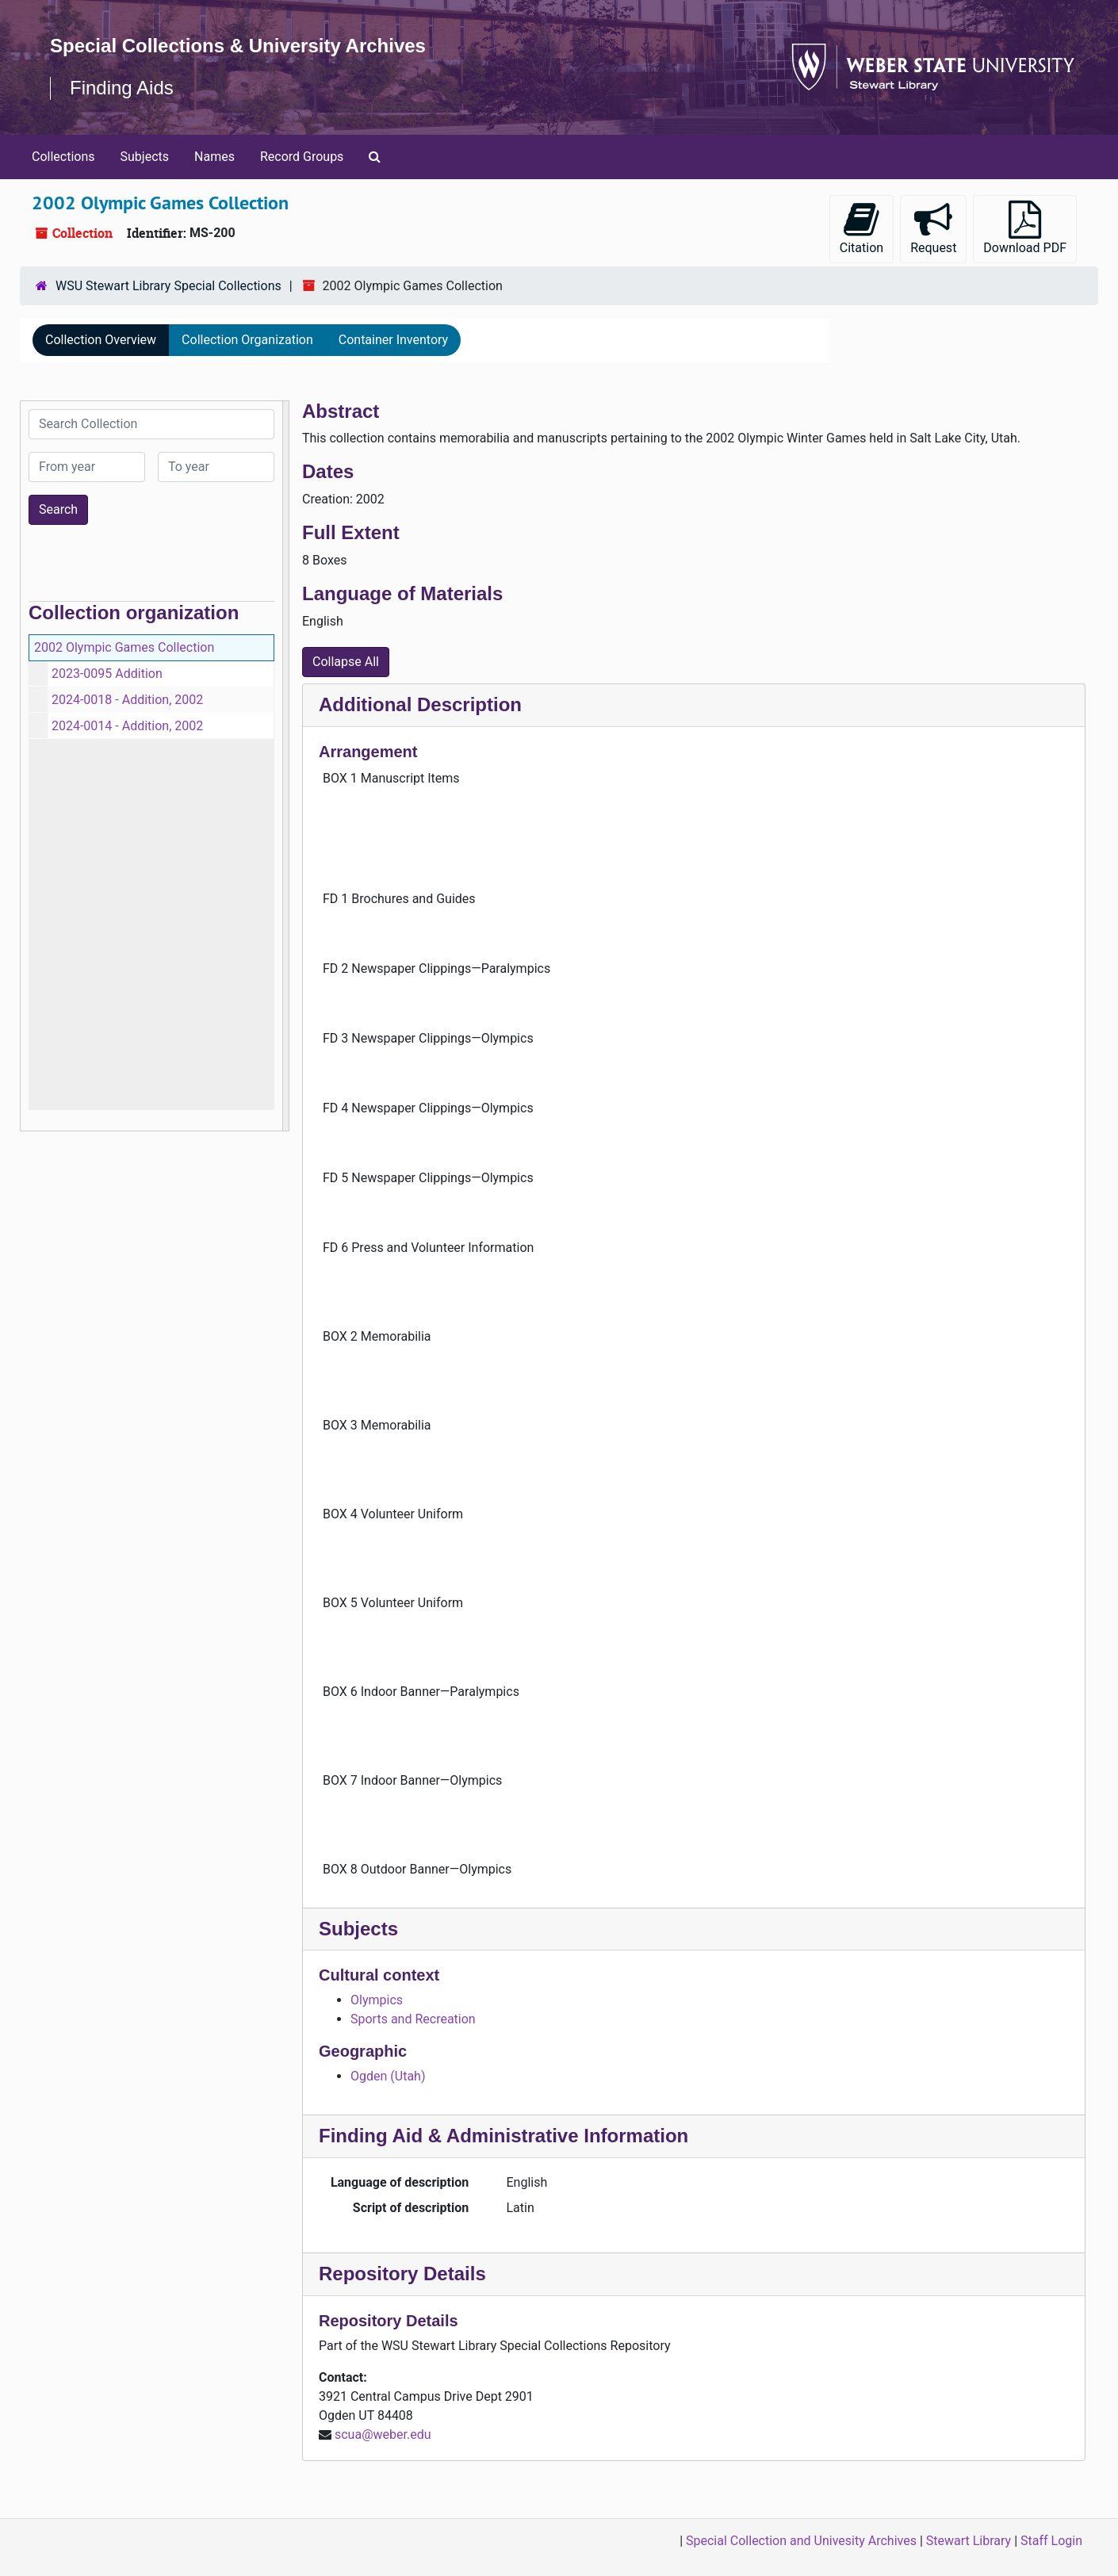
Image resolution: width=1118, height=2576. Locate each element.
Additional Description (420, 704)
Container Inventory (393, 339)
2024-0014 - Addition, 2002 (127, 725)
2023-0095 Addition (107, 673)
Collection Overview (100, 339)
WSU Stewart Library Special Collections (168, 285)
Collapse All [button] (345, 661)
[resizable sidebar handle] (285, 766)
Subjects (145, 156)
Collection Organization (247, 339)
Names (214, 156)
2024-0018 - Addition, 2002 (127, 699)
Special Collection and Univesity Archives (801, 2540)
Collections (63, 156)
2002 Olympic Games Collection (124, 647)
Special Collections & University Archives (238, 45)
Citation (861, 228)
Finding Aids (122, 87)
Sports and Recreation (413, 2019)
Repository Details (402, 2273)
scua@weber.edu (383, 2434)
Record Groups (301, 156)
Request (933, 228)
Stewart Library (968, 2540)
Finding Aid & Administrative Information (503, 2135)
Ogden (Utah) (387, 2076)
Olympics (376, 2000)
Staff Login (1051, 2540)
